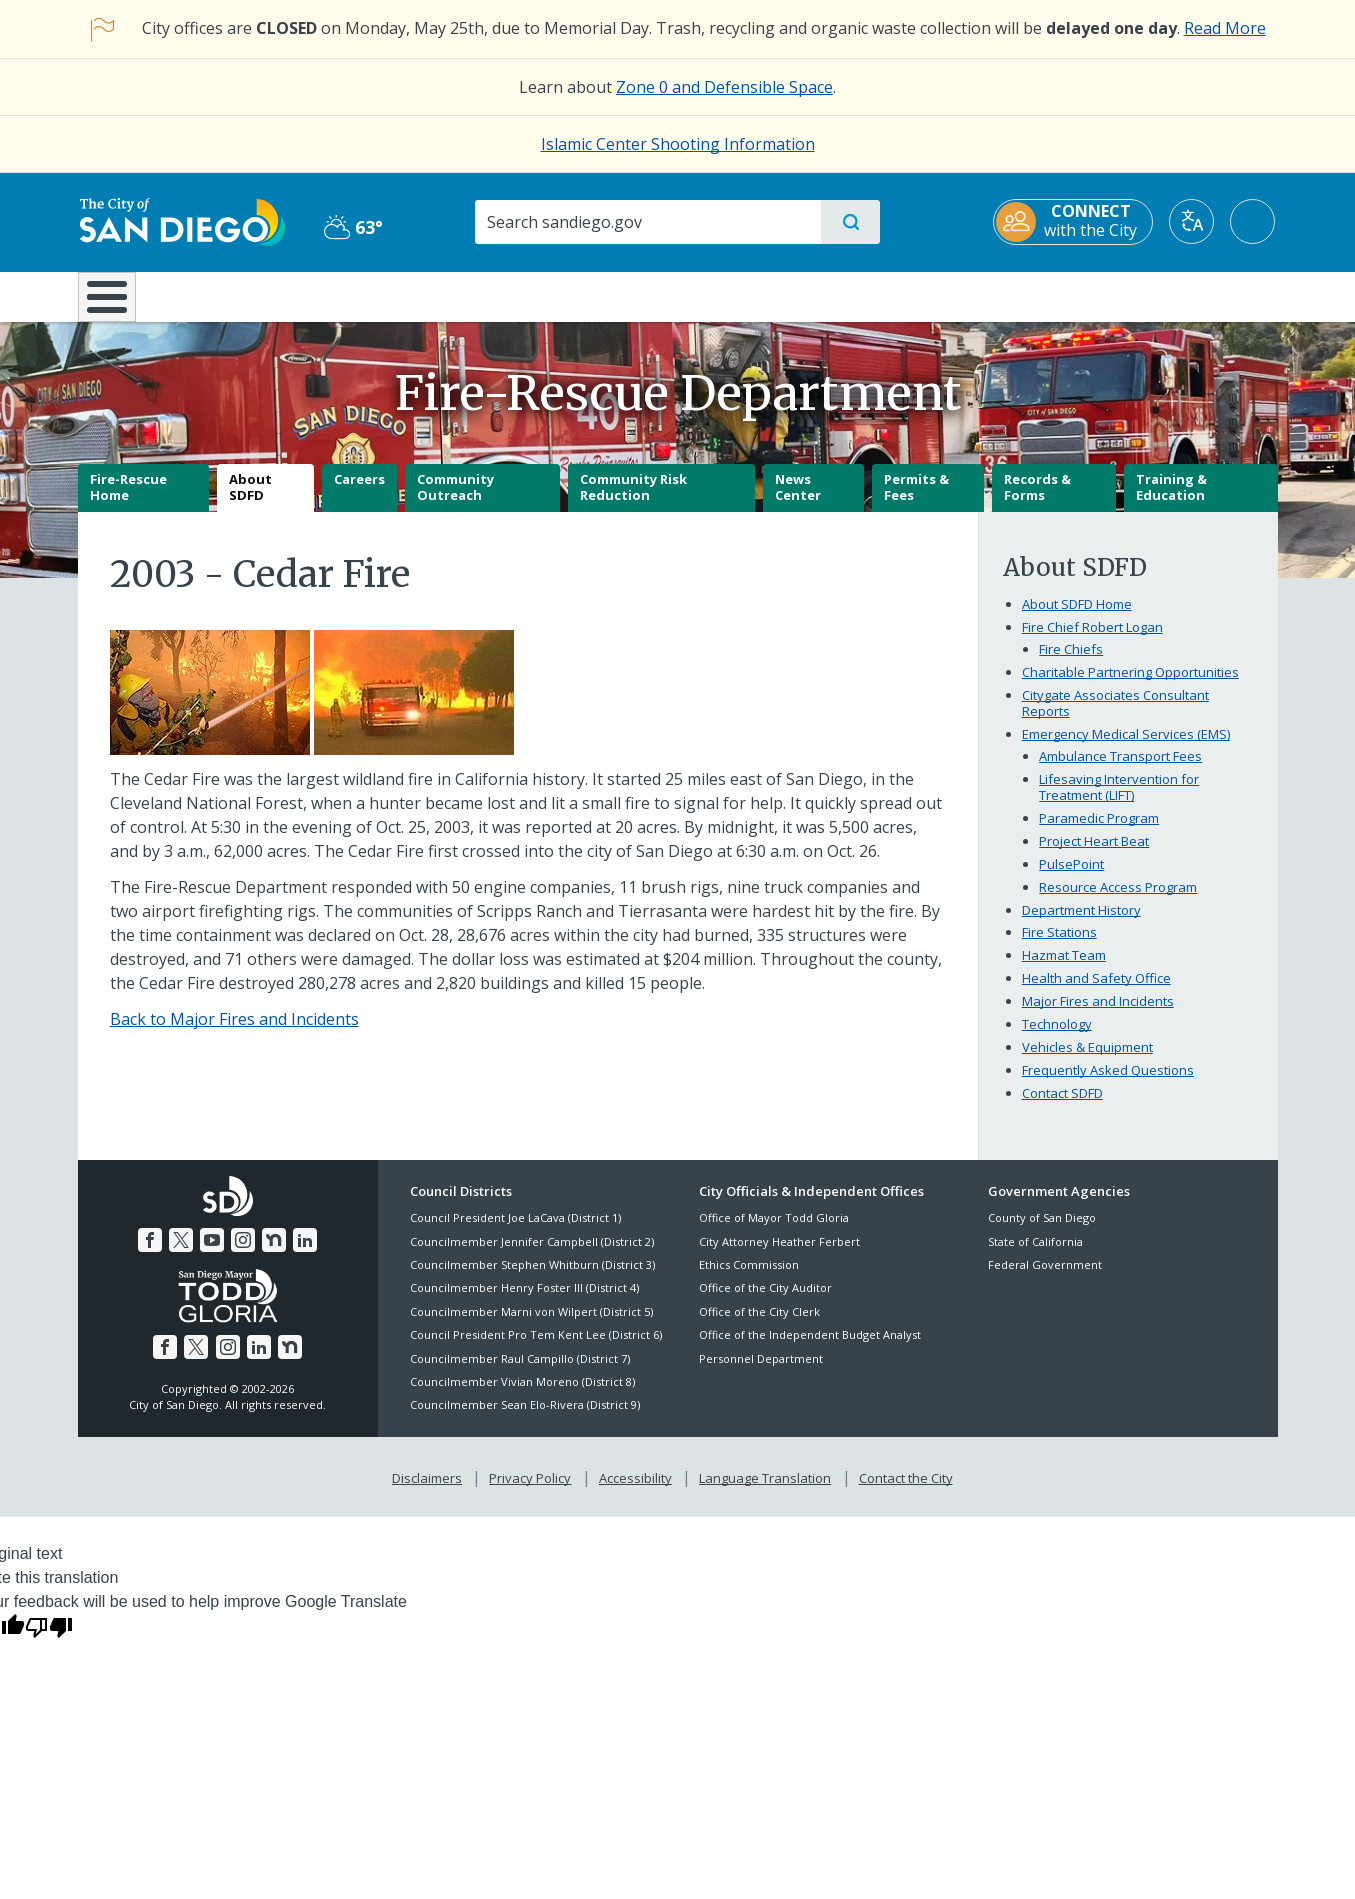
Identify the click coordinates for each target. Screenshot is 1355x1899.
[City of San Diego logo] (180, 221)
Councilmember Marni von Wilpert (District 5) (531, 1325)
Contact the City (906, 1492)
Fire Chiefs (1071, 664)
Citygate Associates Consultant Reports (1115, 718)
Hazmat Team (1064, 970)
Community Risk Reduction (633, 502)
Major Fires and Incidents (1098, 1016)
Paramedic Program (1099, 832)
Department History (1081, 924)
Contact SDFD (1062, 1108)
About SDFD (250, 502)
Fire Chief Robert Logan (1092, 642)
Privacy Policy (530, 1492)
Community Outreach (455, 502)
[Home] (116, 304)
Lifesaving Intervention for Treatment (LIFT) (1119, 801)
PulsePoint (1071, 878)
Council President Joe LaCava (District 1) (515, 1232)
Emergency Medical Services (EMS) (1126, 748)
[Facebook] (150, 1254)
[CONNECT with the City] (1076, 222)
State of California (1035, 1255)
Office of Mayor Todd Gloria (774, 1232)
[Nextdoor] (274, 1254)
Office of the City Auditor (765, 1302)
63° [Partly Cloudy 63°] (352, 227)
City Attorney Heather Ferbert (779, 1255)
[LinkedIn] (305, 1254)
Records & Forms (1037, 502)
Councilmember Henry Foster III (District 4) (524, 1302)
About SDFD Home (1077, 619)
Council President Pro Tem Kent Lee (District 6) (536, 1349)
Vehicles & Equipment (1087, 1062)
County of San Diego (1042, 1232)
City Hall (1180, 295)
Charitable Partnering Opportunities (1130, 687)
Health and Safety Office (1096, 993)
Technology (1057, 1039)
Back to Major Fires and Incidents (234, 1034)
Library (789, 295)
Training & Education (1171, 502)
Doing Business (608, 295)
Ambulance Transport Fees (1120, 770)
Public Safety (984, 295)
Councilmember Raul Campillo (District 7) (520, 1372)
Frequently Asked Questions (1108, 1085)
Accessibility (635, 1492)
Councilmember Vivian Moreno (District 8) (522, 1395)
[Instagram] (243, 1254)
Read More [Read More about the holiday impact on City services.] (1225, 28)
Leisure (246, 295)
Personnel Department (761, 1372)
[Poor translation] (49, 1641)
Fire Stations (1059, 947)
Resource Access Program (1118, 901)
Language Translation (765, 1492)
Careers (359, 494)
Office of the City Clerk (759, 1325)
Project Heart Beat (1094, 855)
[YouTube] (212, 1254)
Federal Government (1045, 1278)
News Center (798, 502)
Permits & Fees (916, 502)
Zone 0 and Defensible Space (724, 87)
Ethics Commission (749, 1278)
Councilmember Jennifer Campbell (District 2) (532, 1255)
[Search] (647, 222)
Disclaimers (427, 1492)
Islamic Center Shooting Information (678, 144)
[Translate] (1194, 221)
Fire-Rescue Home (128, 502)
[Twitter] (181, 1254)
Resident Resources (431, 295)
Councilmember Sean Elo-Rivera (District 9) (525, 1419)
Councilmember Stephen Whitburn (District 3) (532, 1278)
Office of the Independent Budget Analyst (810, 1349)
